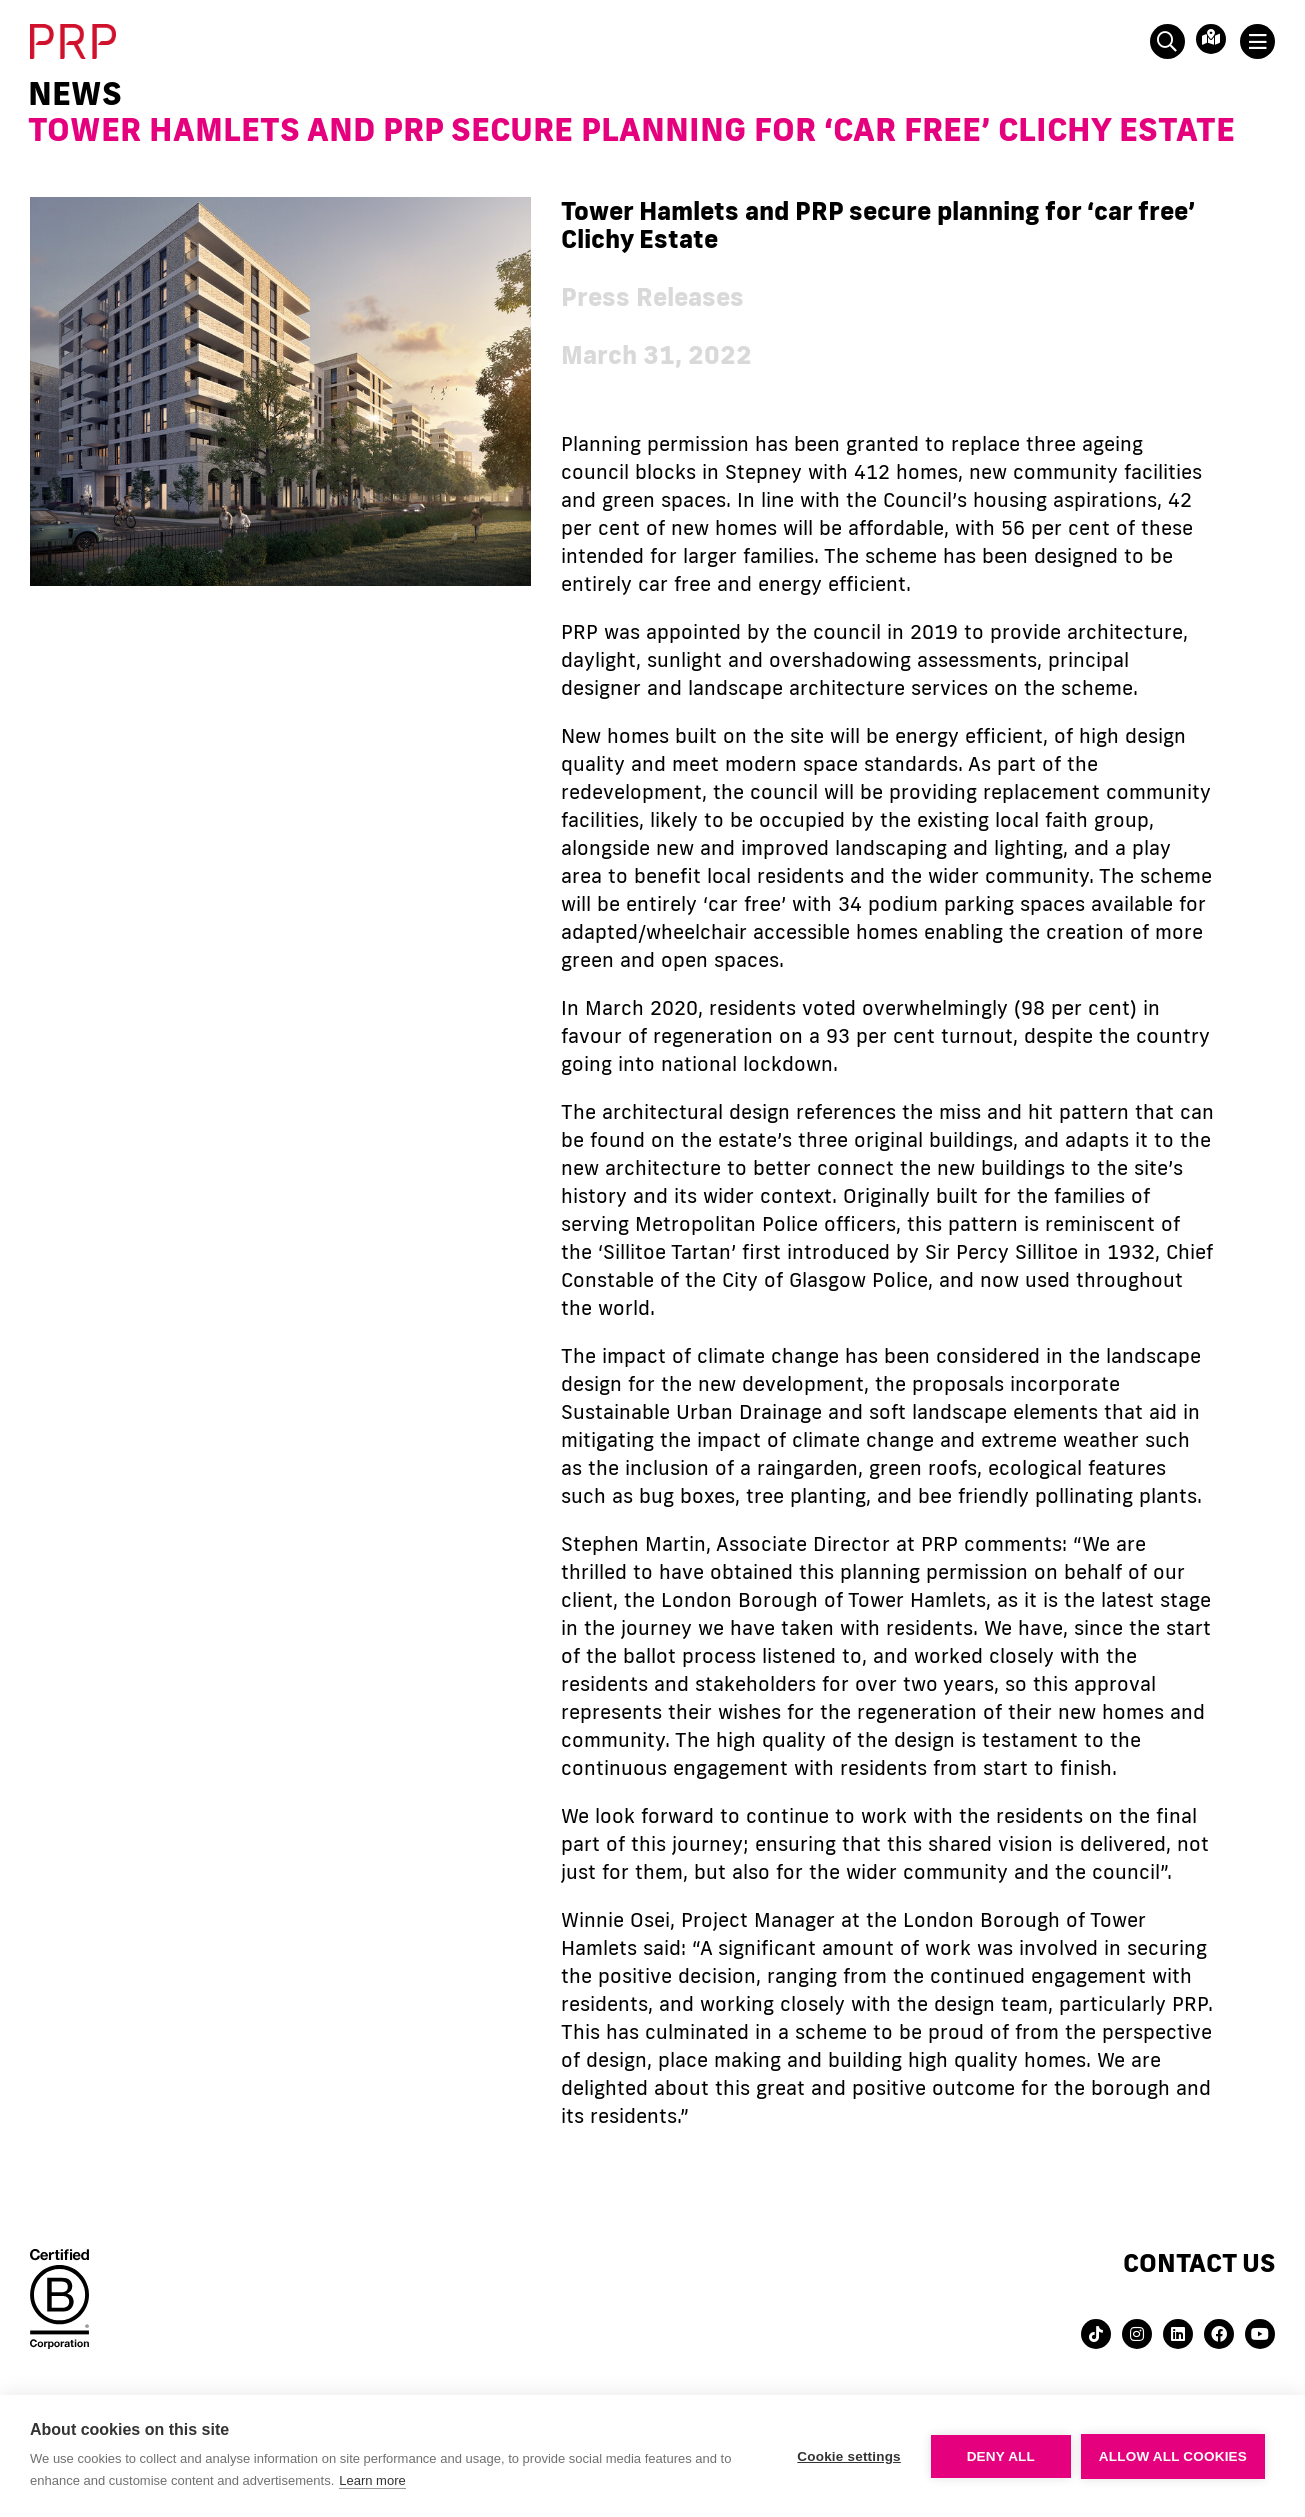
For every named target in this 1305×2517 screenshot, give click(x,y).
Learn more (372, 2480)
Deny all (1001, 2456)
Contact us (1199, 2262)
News (75, 93)
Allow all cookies (1173, 2456)
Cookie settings (849, 2456)
